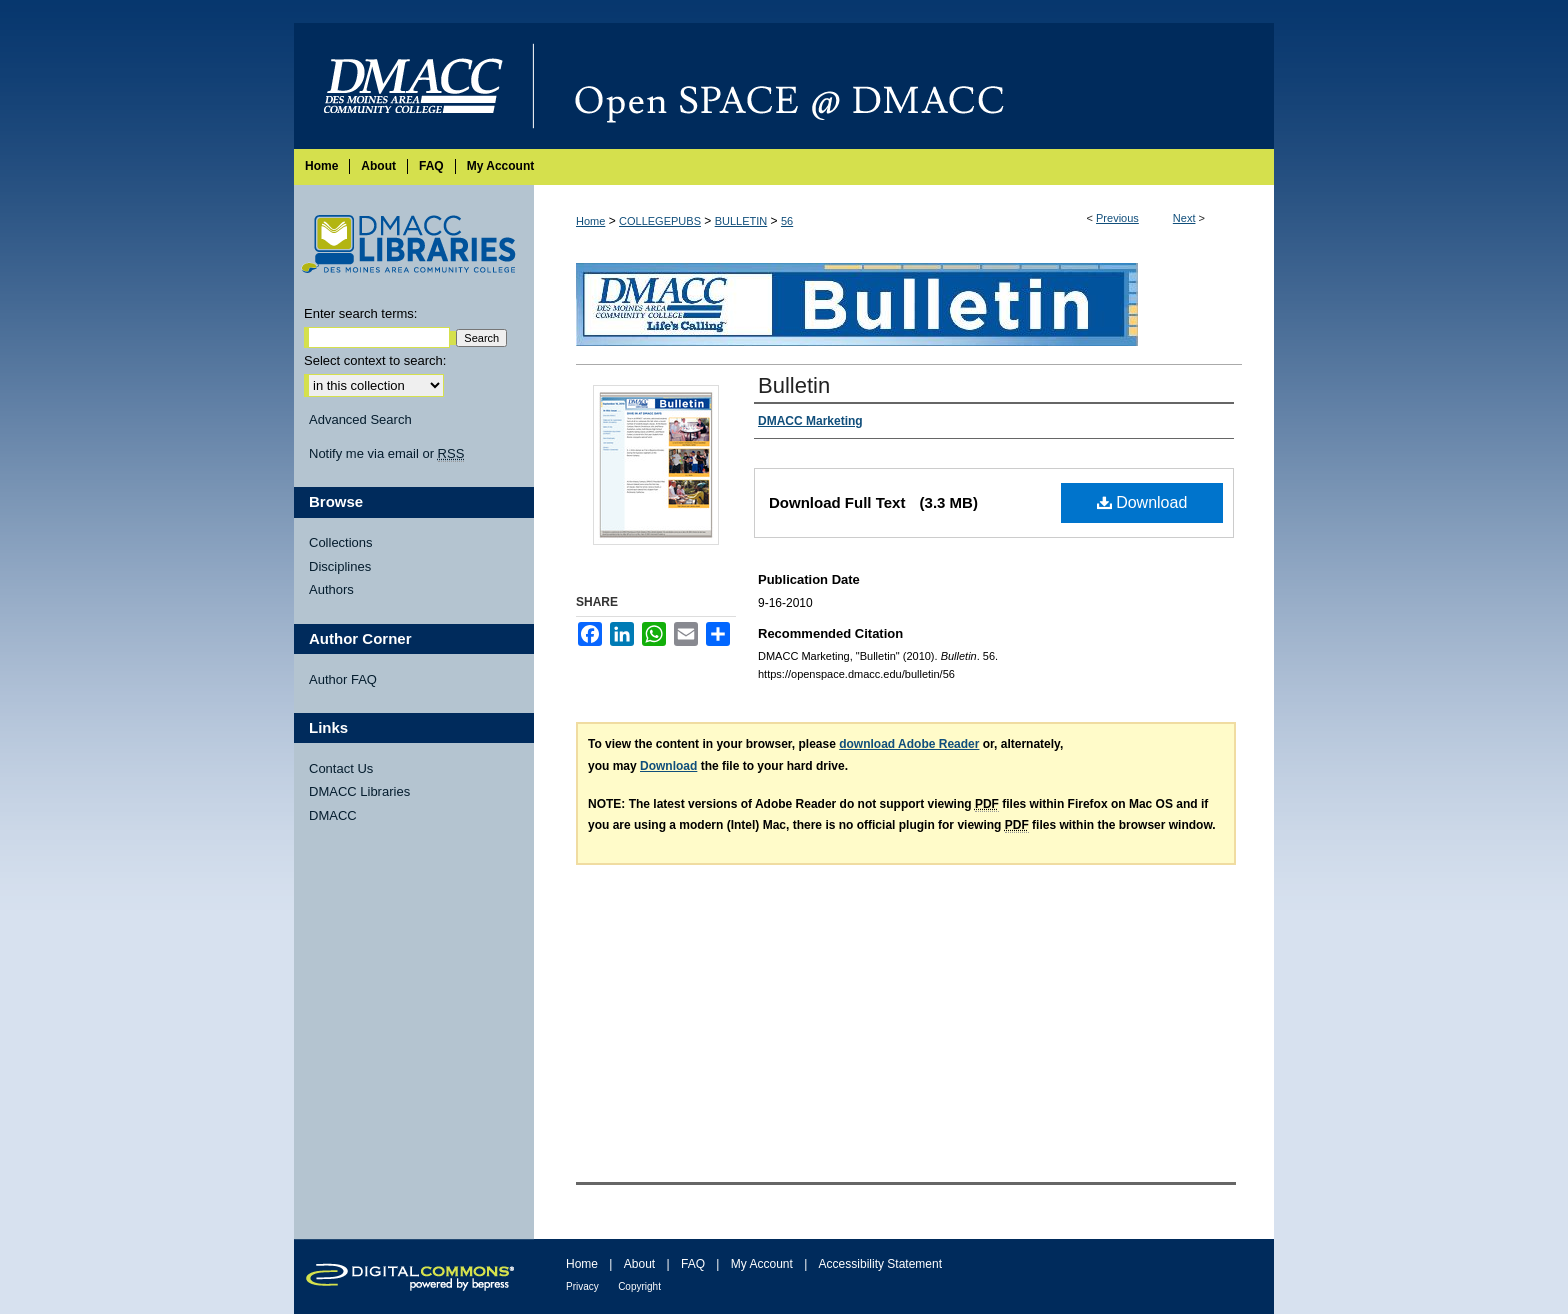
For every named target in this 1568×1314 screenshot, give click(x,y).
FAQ (693, 1264)
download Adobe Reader (909, 744)
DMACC (333, 815)
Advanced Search (360, 419)
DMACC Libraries (359, 791)
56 (787, 221)
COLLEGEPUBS (660, 221)
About (639, 1264)
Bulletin (794, 385)
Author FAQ (343, 679)
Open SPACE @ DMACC (904, 86)
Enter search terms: (360, 313)
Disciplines (340, 566)
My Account (762, 1264)
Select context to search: (375, 360)
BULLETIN (741, 221)
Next (1184, 218)
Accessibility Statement (880, 1264)
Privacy (582, 1286)
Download (1142, 502)
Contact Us (341, 768)
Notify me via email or (386, 454)
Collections (341, 542)
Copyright (639, 1286)
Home (590, 221)
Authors (331, 589)
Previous (1117, 218)
